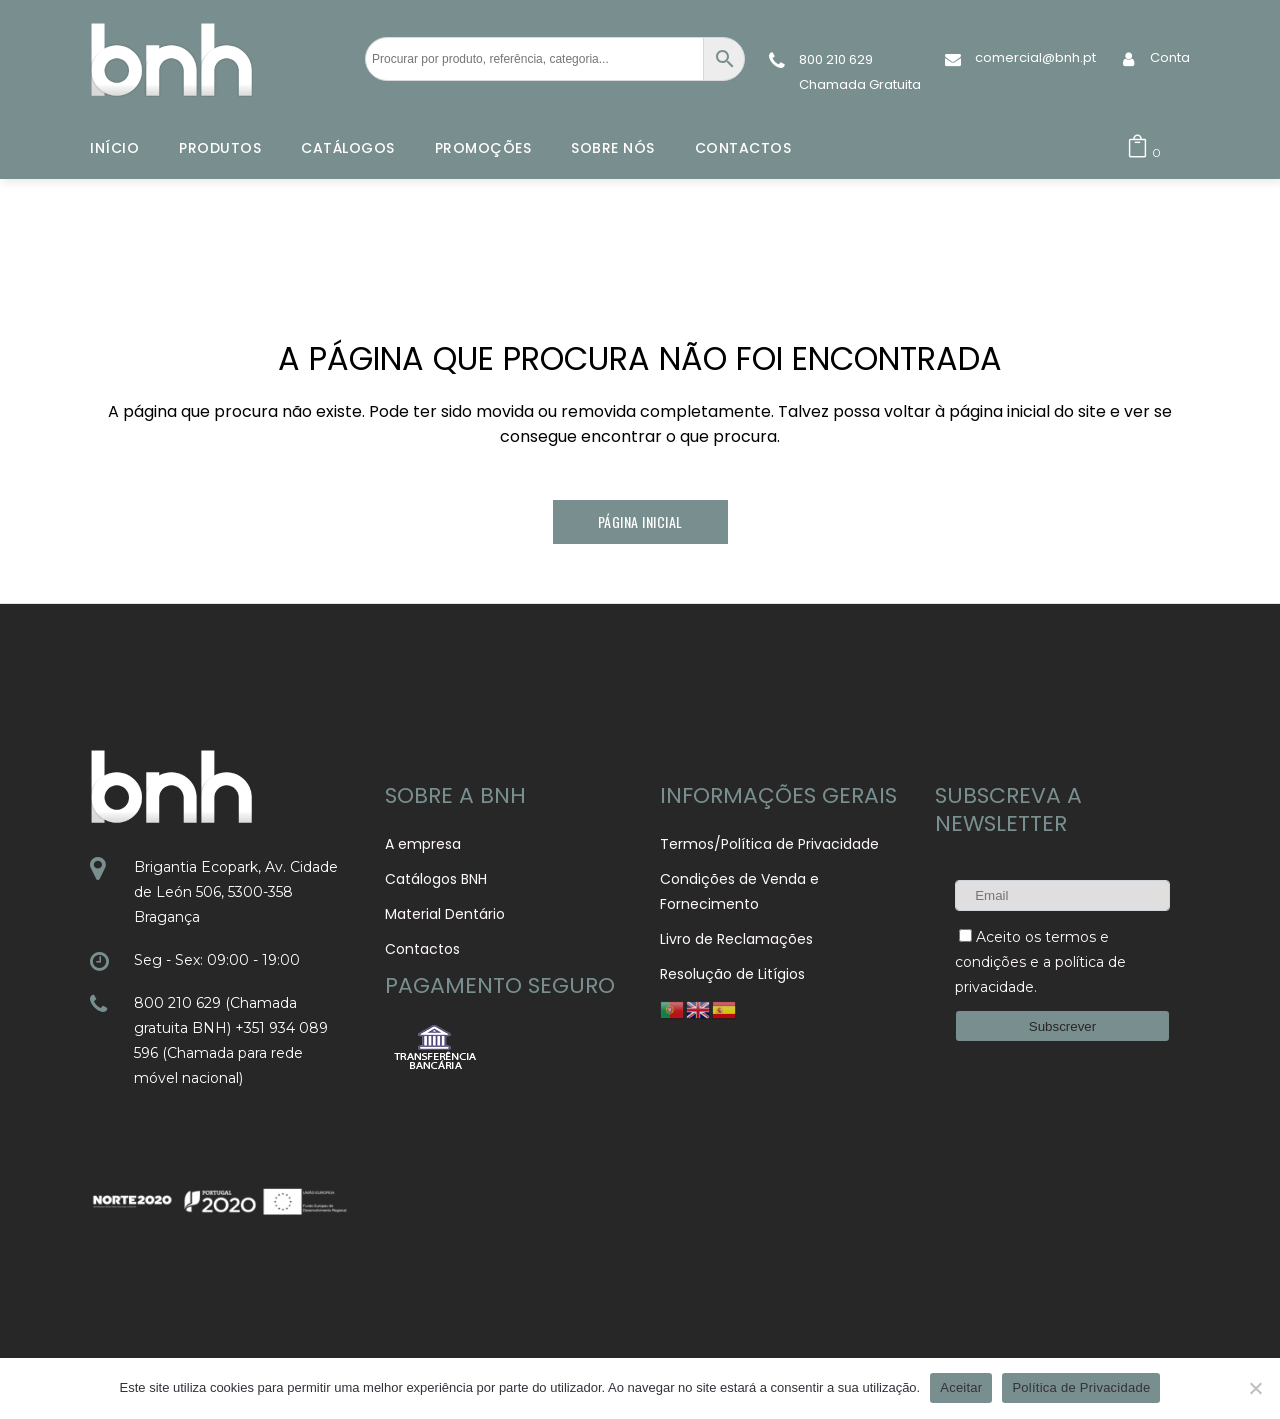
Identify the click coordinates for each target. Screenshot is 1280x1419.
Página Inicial (640, 521)
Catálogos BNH (436, 879)
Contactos (422, 949)
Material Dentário (445, 914)
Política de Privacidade (1081, 1387)
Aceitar (961, 1387)
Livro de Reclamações (736, 939)
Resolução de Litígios (732, 974)
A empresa (423, 844)
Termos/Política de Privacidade (769, 844)
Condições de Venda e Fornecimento (739, 891)
